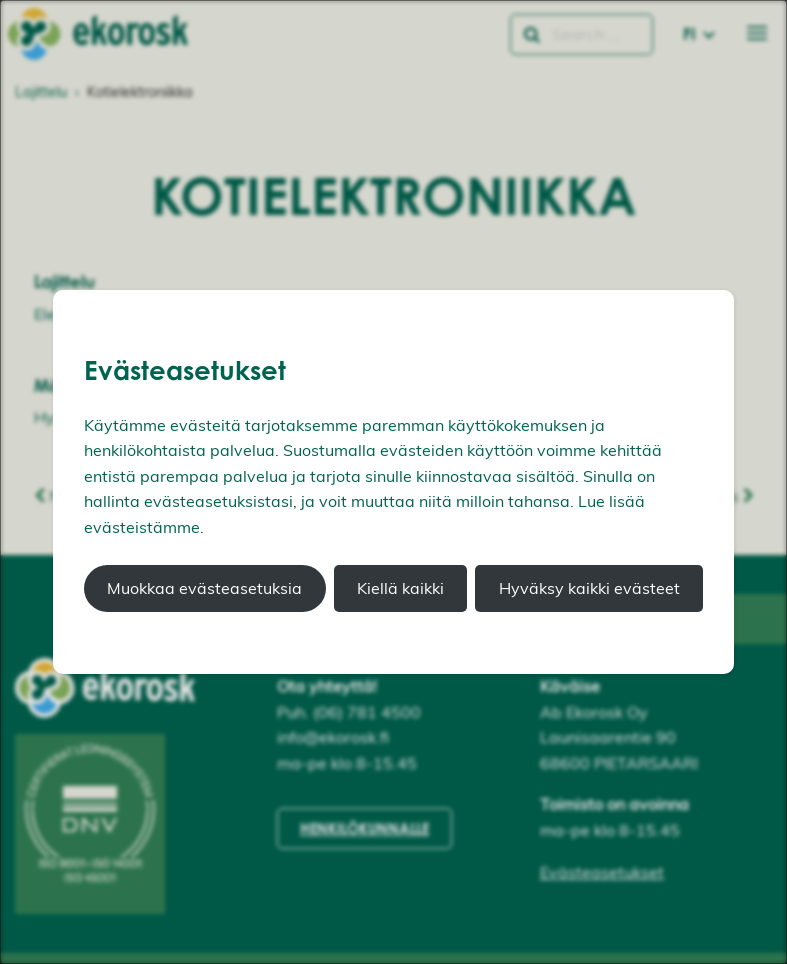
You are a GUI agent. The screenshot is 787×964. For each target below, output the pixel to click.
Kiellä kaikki (400, 588)
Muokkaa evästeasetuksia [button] (204, 588)
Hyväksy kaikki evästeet (589, 588)
